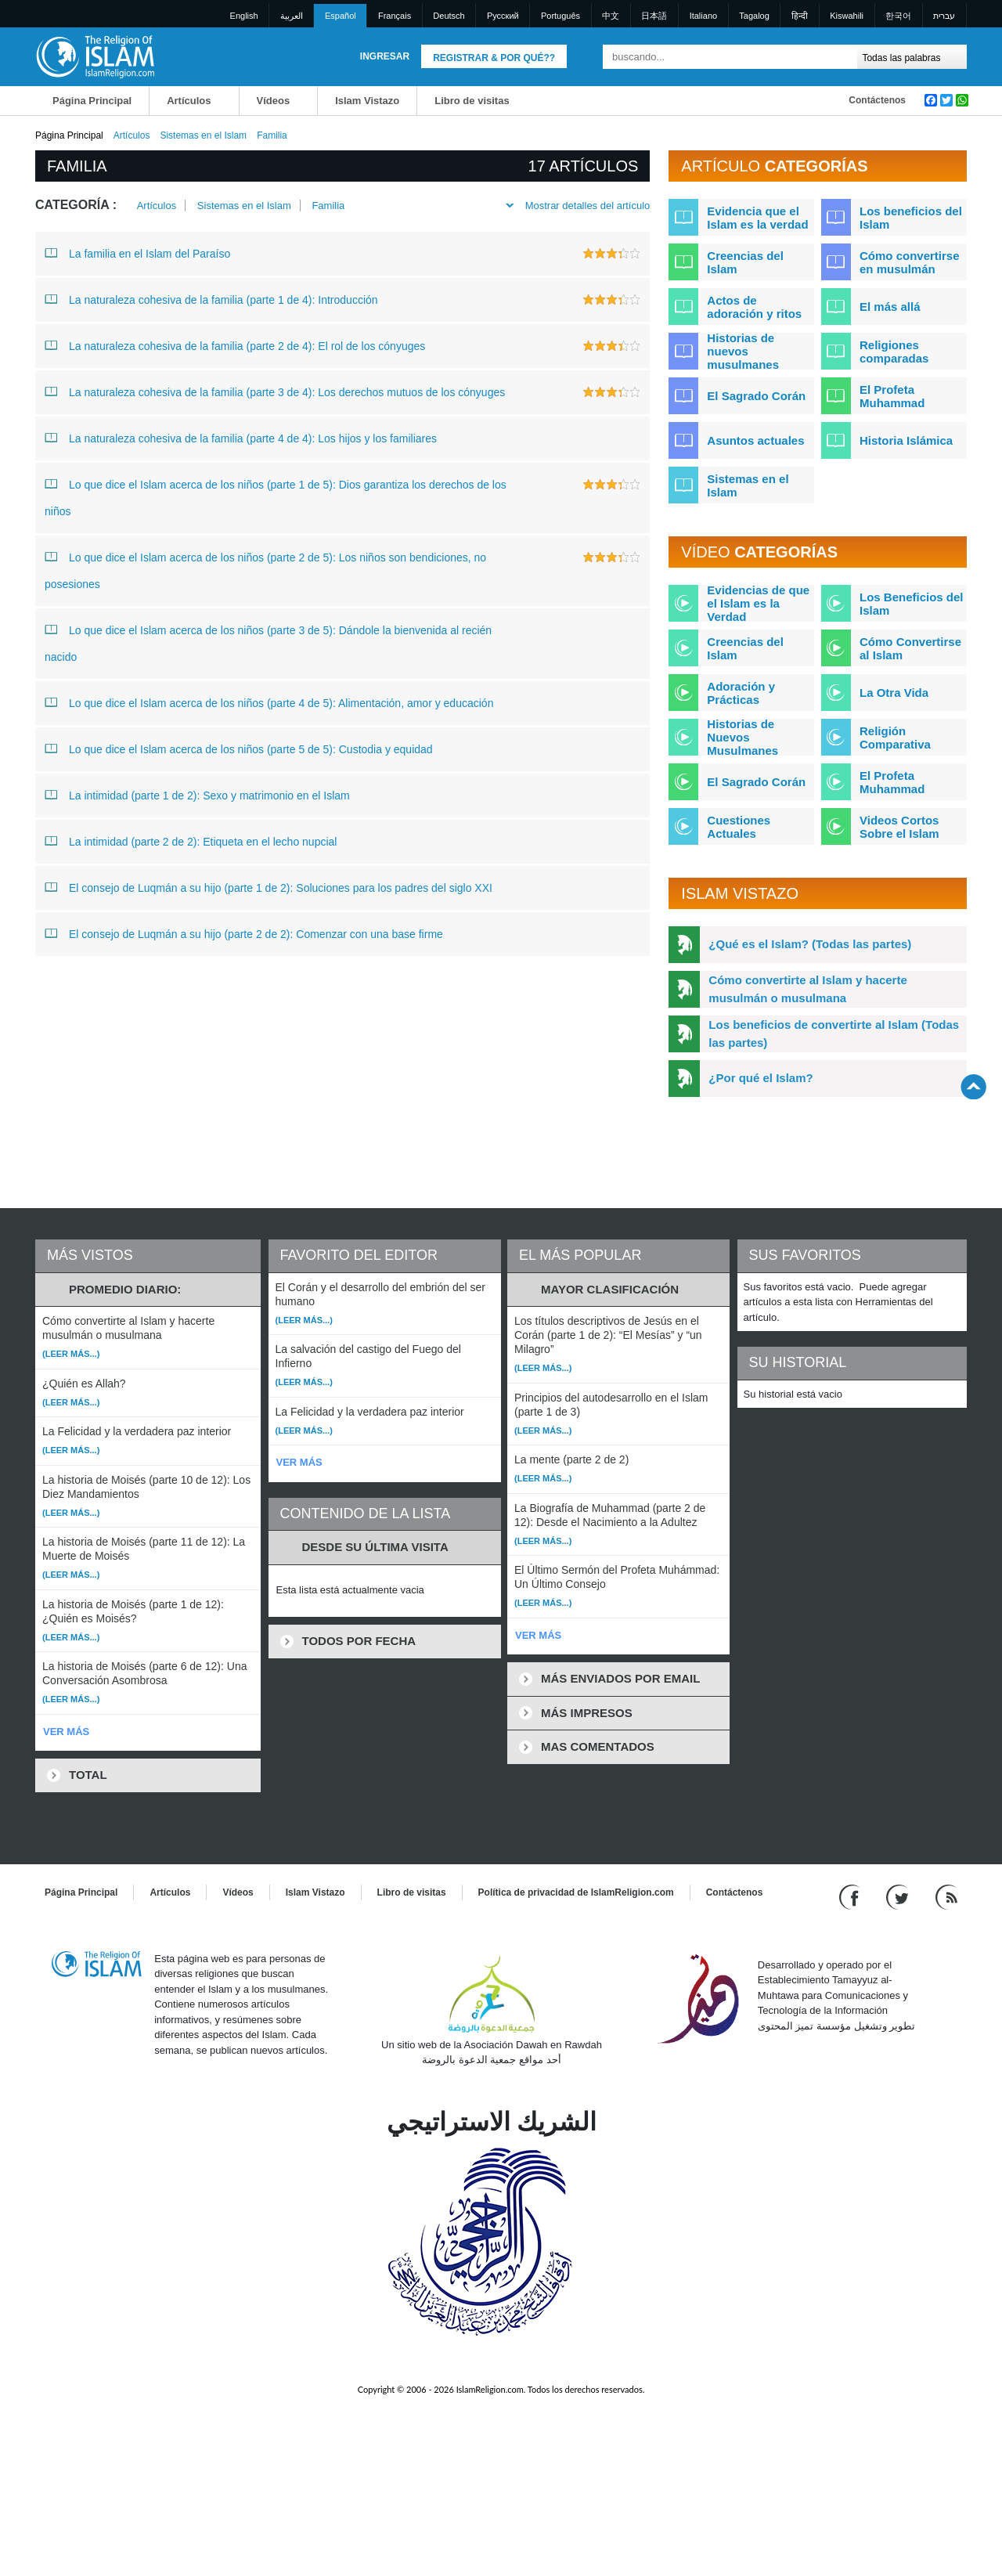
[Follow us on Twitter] (899, 1896)
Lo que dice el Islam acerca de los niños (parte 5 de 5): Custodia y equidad (239, 748)
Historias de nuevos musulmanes (743, 351)
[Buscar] (841, 57)
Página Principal (92, 100)
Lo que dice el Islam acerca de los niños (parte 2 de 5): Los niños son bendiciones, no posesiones (265, 567)
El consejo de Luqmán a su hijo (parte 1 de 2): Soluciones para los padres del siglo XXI (268, 887)
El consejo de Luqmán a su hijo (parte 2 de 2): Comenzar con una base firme (244, 933)
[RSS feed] (946, 1896)
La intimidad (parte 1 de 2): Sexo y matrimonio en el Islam (197, 794)
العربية (291, 15)
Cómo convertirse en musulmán (910, 262)
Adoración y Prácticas (741, 693)
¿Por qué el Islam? (760, 1077)
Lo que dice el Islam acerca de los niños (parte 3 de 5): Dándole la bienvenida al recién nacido (268, 640)
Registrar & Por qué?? (494, 57)
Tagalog (754, 15)
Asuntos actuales (755, 440)
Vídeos (273, 100)
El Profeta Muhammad (892, 396)
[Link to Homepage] (94, 56)
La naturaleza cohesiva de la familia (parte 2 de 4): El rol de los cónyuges (235, 345)
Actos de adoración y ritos (754, 307)
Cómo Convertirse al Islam (910, 648)
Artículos (189, 100)
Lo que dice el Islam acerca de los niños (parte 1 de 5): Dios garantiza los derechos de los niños (275, 494)
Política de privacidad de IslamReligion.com (576, 1892)
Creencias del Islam (745, 262)
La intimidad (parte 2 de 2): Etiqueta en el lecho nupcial (191, 840)
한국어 (898, 15)
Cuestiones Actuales (738, 827)
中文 (610, 15)
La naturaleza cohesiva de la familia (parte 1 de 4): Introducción (211, 299)
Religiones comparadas (894, 351)
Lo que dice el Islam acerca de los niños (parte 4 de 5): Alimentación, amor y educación (269, 702)
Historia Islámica (906, 440)
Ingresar (384, 56)
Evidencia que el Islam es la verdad (757, 217)
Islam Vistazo (367, 100)
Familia (328, 205)
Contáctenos (877, 100)
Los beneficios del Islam (911, 217)
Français (394, 15)
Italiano (703, 15)
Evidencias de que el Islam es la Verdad (758, 603)
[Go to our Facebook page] (851, 1896)
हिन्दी (799, 15)
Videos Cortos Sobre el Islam (899, 827)
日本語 (654, 15)
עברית (944, 15)
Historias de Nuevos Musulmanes (742, 737)
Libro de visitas (471, 100)
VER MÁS (66, 1731)
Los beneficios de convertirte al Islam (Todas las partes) (833, 1033)
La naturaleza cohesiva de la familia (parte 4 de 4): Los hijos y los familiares (241, 437)
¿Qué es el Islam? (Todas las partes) (809, 944)
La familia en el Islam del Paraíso (137, 252)
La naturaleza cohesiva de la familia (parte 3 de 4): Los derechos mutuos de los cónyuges (275, 391)
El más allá (890, 306)
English (244, 15)
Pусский (503, 15)
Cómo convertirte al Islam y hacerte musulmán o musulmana (807, 989)
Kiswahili (846, 15)
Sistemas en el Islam (203, 135)
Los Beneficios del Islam (912, 603)
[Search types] (911, 57)
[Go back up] (973, 1086)
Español (340, 15)
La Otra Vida (894, 692)
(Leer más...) (70, 1353)
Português (560, 15)
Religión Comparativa (895, 737)
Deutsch (448, 15)
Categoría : (76, 204)
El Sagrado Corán (756, 395)
